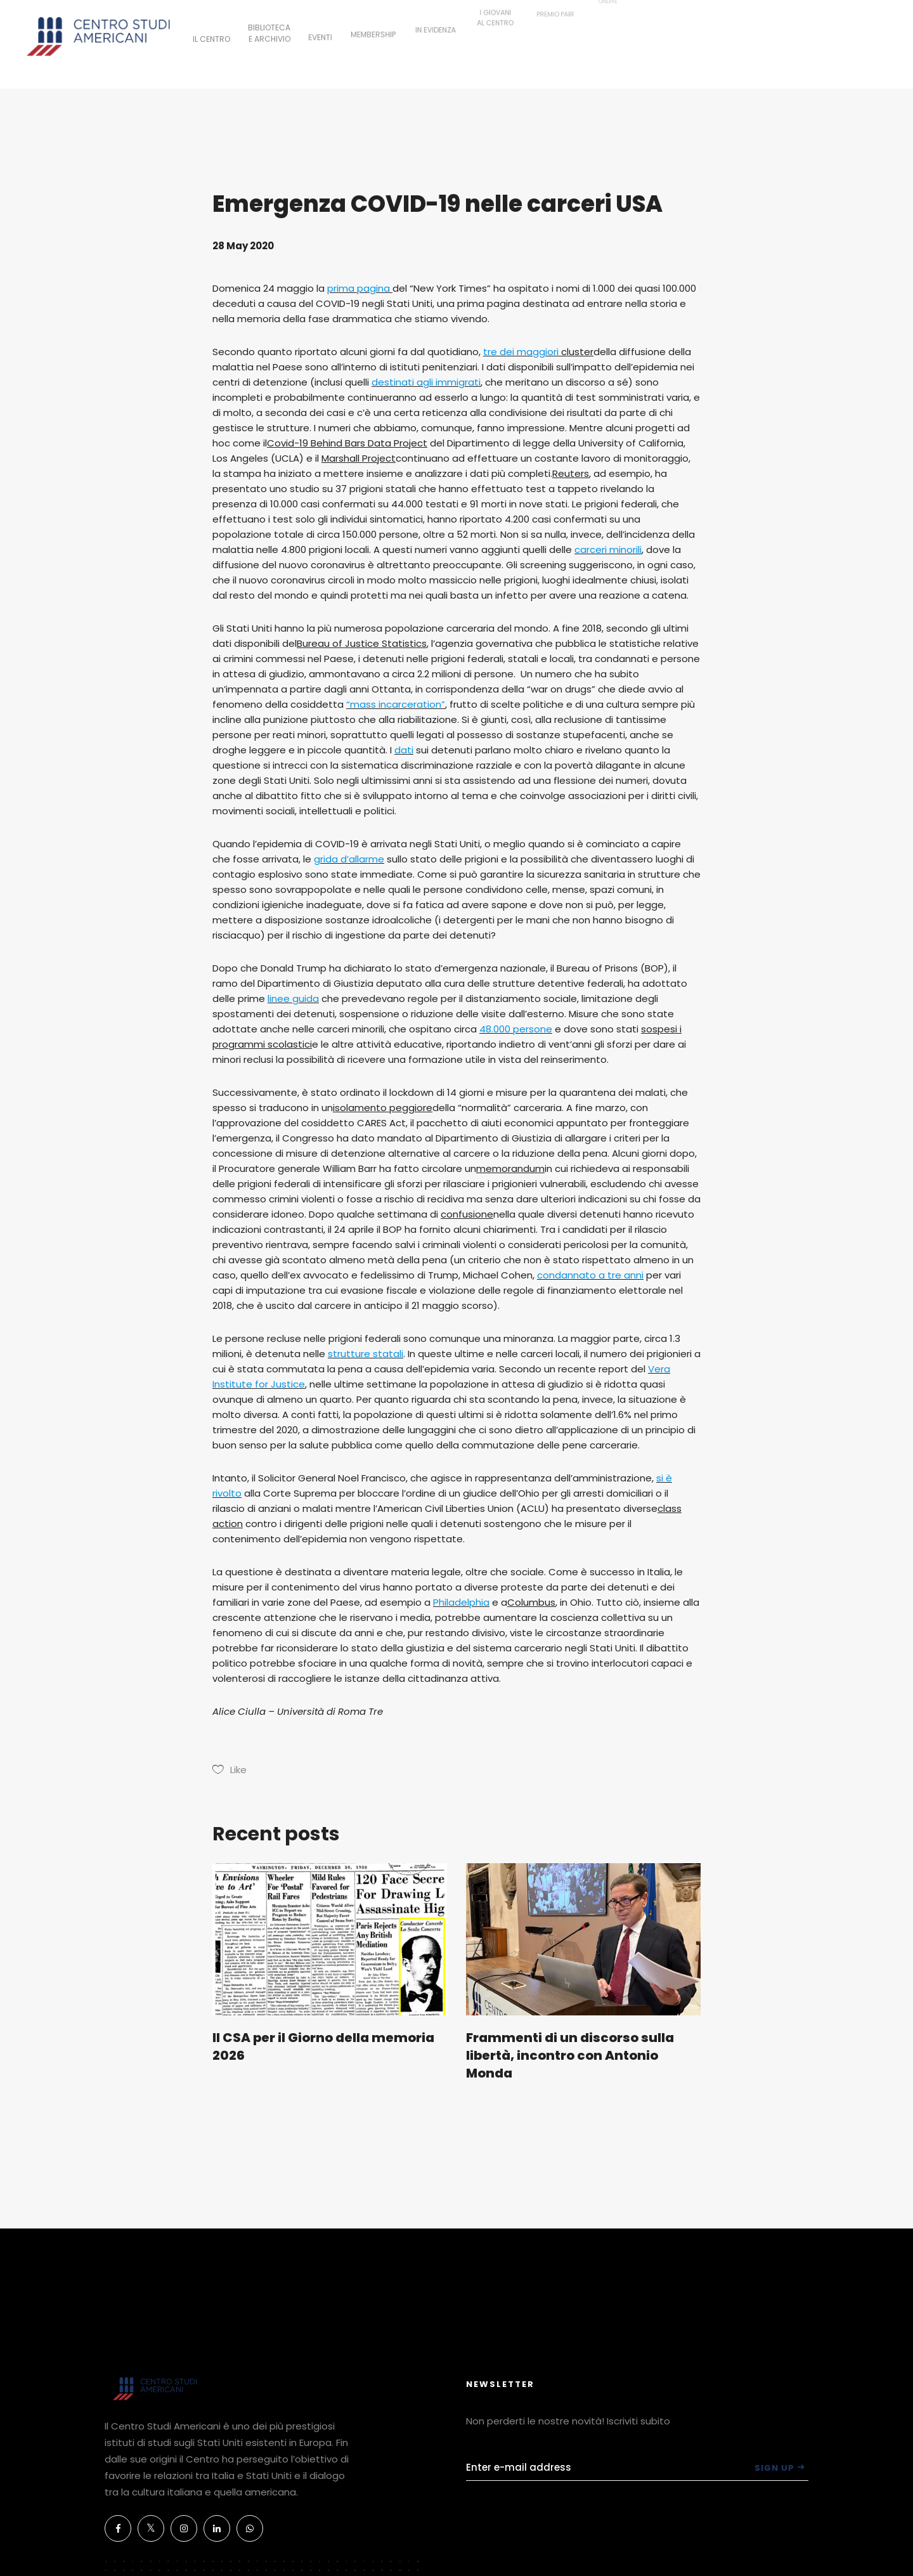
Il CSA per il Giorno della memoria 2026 (323, 2046)
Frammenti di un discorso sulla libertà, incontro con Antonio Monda (570, 2055)
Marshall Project (358, 458)
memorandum (510, 1168)
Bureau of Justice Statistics (362, 643)
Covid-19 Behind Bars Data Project (347, 443)
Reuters (570, 473)
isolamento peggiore (382, 1107)
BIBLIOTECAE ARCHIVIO (269, 28)
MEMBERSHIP (373, 22)
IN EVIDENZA (436, 12)
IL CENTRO (211, 37)
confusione (467, 1214)
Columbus (531, 1602)
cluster (577, 351)
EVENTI (320, 29)
